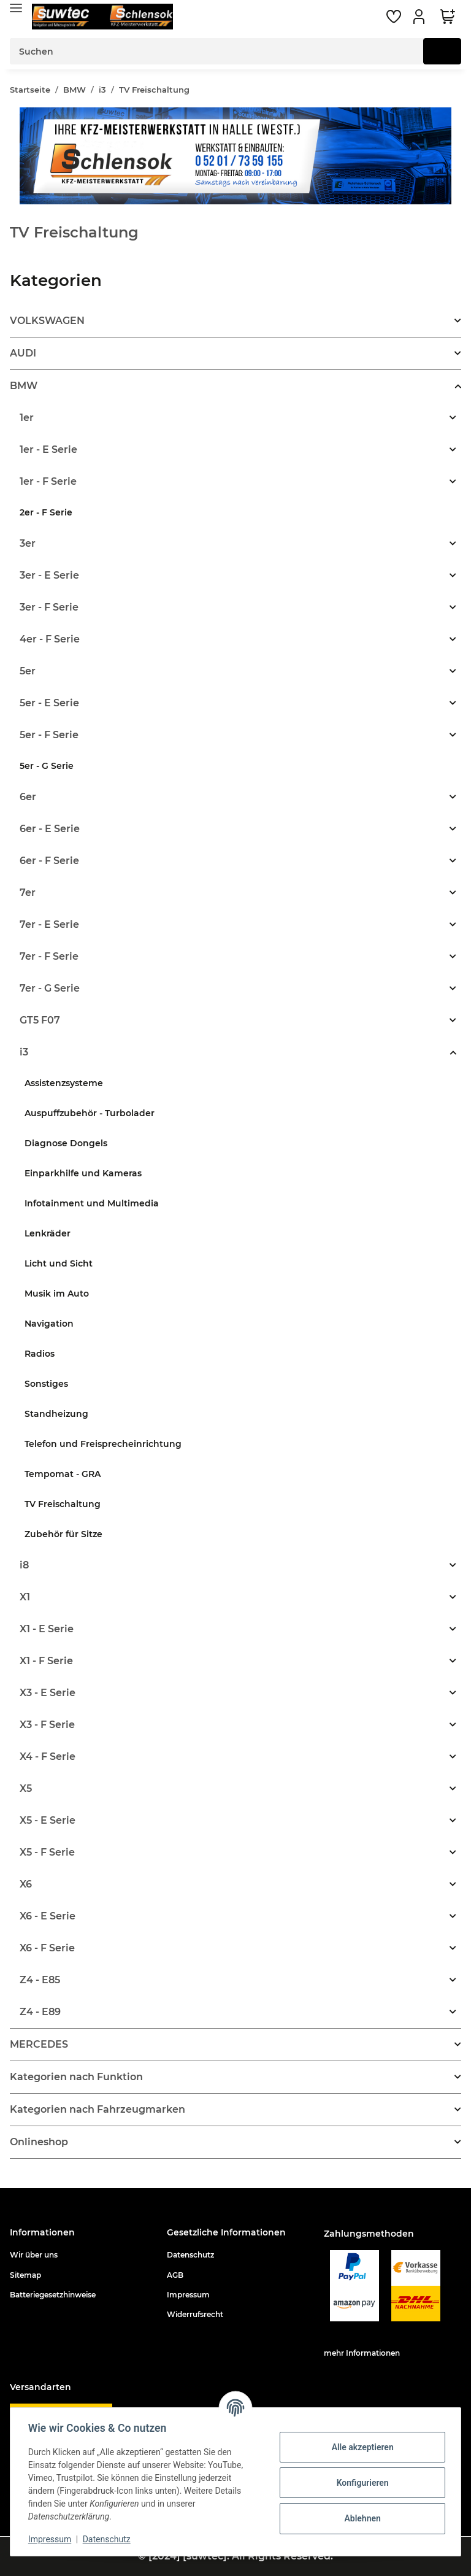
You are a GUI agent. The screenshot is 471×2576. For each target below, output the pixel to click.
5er (28, 671)
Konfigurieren (360, 2483)
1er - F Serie (48, 481)
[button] (420, 16)
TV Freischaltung (63, 1504)
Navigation (49, 1323)
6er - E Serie (50, 829)
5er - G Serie (47, 765)
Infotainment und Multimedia (92, 1203)
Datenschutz (190, 2254)
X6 (26, 1884)
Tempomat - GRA (63, 1473)
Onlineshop (39, 2142)
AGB (175, 2275)
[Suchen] (217, 51)
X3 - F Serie (47, 1724)
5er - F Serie (49, 735)
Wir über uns (34, 2254)
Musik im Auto (57, 1293)
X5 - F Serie (47, 1852)
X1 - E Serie (47, 1629)
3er (28, 543)
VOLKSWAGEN (47, 320)
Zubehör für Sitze (63, 1534)
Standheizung (56, 1413)
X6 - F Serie (47, 1948)
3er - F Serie (49, 607)
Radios (40, 1353)
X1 (25, 1597)
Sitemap (25, 2275)
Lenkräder (48, 1233)
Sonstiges (46, 1383)
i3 (24, 1052)
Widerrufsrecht (195, 2314)
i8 (24, 1565)
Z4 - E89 (40, 2012)
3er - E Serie (49, 575)
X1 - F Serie (46, 1661)
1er (27, 417)
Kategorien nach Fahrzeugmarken (97, 2109)
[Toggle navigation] (16, 7)
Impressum (188, 2294)
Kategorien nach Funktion (76, 2077)
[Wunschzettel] (393, 16)
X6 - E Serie (47, 1916)
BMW (23, 385)
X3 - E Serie (47, 1693)
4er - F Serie (50, 639)
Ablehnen (360, 2518)
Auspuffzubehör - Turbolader (90, 1113)
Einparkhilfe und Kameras (83, 1173)
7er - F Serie (49, 956)
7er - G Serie (50, 988)
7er (28, 892)
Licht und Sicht (59, 1263)
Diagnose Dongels (66, 1143)
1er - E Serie (48, 449)
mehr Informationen (362, 2353)
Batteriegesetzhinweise (53, 2294)
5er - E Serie (49, 703)
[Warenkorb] (447, 16)
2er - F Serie (46, 512)
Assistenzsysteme (64, 1083)
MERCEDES (39, 2044)
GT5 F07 (40, 1020)
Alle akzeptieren (360, 2447)
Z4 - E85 (40, 1980)
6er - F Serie (49, 860)
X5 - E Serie (47, 1820)
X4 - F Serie (47, 1756)
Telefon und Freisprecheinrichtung (103, 1443)
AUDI (23, 353)
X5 (26, 1788)
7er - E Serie (49, 924)
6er (28, 797)
